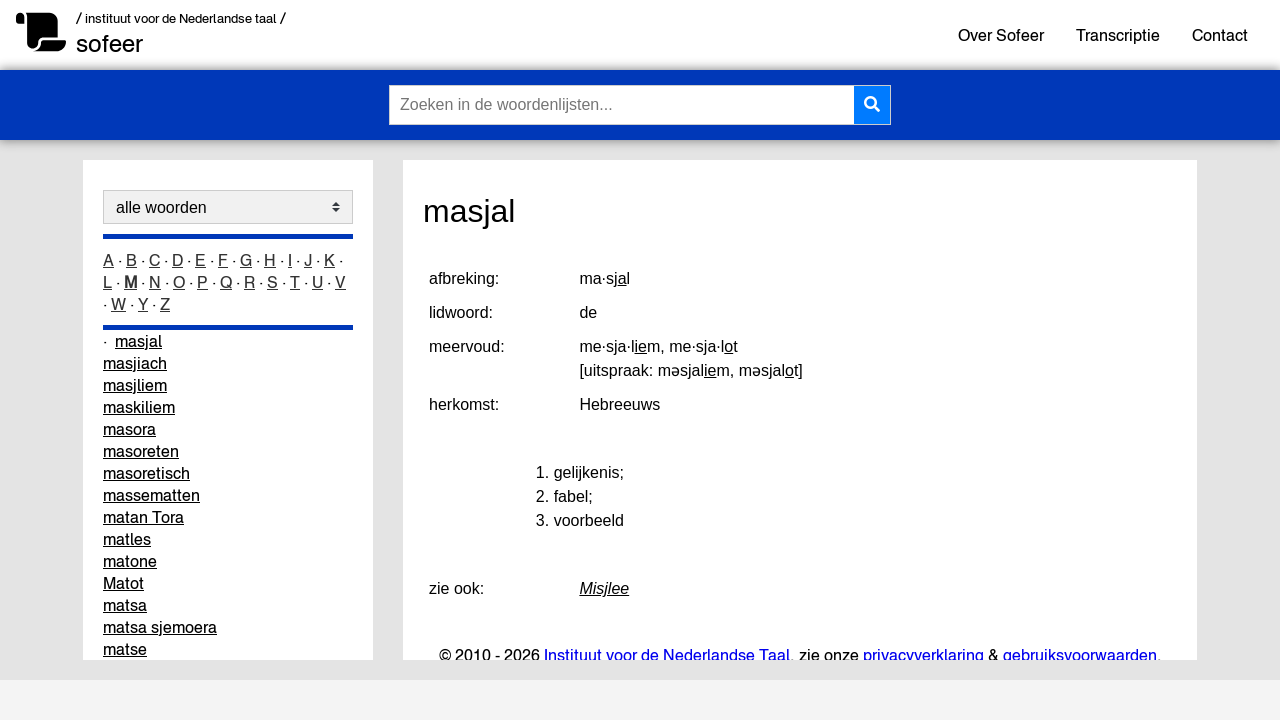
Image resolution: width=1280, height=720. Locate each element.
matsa (125, 605)
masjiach (135, 363)
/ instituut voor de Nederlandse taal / (181, 18)
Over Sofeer (1001, 35)
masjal (138, 341)
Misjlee (604, 588)
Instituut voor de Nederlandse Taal (667, 655)
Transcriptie (1118, 35)
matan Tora (143, 517)
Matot (123, 583)
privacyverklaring (923, 655)
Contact (1220, 35)
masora (129, 429)
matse (125, 649)
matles (127, 539)
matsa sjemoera (160, 627)
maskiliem (139, 407)
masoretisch (146, 473)
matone (130, 561)
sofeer (109, 43)
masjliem (135, 385)
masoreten (141, 451)
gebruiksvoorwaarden (1080, 655)
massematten (151, 495)
